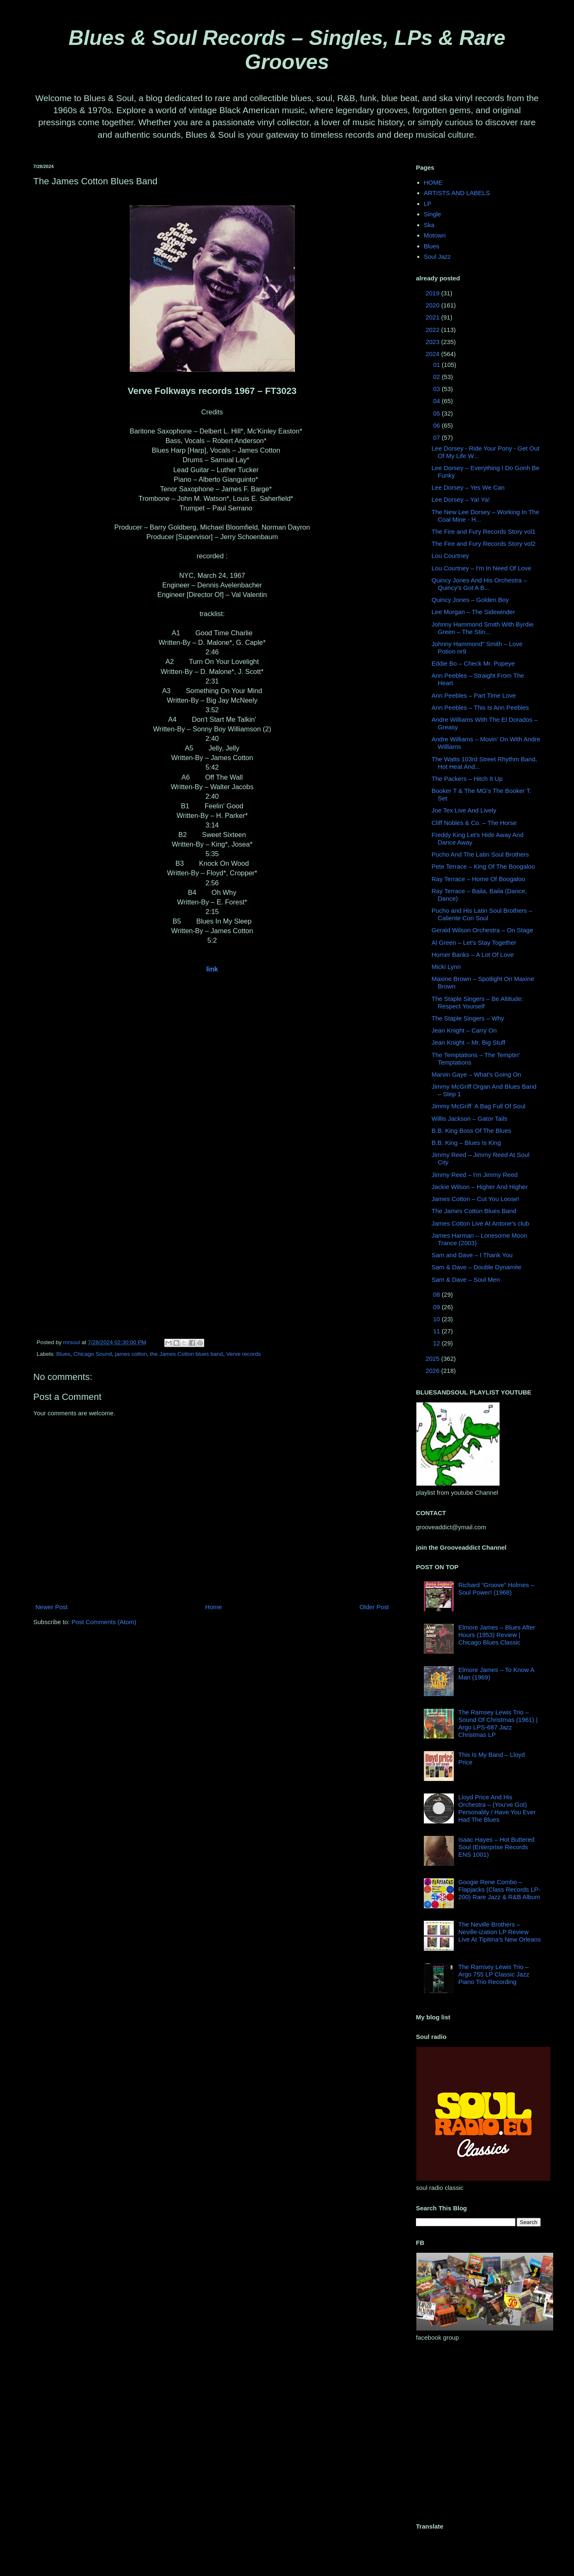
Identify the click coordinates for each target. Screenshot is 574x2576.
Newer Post (51, 1606)
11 (437, 1331)
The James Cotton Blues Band (474, 1210)
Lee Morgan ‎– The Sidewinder (473, 611)
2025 (433, 1358)
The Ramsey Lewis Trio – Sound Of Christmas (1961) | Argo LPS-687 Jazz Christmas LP (498, 1723)
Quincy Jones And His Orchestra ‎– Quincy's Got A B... (479, 584)
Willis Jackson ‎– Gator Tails (469, 1118)
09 (437, 1306)
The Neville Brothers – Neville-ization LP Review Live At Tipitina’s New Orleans (499, 1932)
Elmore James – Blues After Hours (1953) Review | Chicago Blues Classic (496, 1635)
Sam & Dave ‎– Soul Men (466, 1279)
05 (437, 413)
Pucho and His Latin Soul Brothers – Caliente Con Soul (482, 914)
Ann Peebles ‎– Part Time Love (474, 695)
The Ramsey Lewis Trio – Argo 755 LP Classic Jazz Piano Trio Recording (493, 1974)
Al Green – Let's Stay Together (474, 942)
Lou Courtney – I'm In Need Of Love (482, 568)
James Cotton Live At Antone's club (480, 1223)
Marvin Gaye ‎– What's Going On (476, 1074)
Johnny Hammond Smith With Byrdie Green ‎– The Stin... (483, 628)
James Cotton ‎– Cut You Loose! (476, 1198)
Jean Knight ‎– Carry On (464, 1030)
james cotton (131, 1354)
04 (437, 400)
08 (437, 1294)
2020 (433, 305)
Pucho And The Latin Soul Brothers (480, 854)
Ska (429, 224)
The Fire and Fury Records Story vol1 (484, 531)
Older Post (374, 1606)
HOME (433, 182)
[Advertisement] (78, 2432)
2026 (433, 1370)
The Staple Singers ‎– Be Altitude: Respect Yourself (477, 1002)
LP (427, 203)
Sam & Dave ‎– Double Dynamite (477, 1267)
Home (213, 1606)
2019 (433, 293)
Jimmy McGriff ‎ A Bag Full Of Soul (479, 1106)
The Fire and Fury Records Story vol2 (484, 543)
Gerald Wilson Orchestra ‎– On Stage (482, 930)
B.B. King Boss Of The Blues (471, 1130)
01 (437, 364)
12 (437, 1343)
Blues (63, 1354)
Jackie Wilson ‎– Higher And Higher (480, 1186)
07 (437, 437)
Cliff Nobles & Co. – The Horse (474, 822)
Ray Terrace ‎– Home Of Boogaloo (478, 878)
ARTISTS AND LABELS (457, 192)
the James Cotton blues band (186, 1354)
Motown (435, 235)
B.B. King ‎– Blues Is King (466, 1142)
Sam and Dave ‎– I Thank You (472, 1254)
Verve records (243, 1354)
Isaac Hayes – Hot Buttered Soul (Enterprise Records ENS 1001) (496, 1847)
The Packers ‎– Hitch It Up (467, 778)
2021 (433, 317)
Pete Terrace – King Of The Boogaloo (483, 866)
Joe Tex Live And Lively (464, 810)
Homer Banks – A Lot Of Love (473, 954)
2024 (433, 353)
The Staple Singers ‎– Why (468, 1018)
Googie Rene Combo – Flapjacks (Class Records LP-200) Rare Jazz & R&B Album (499, 1889)
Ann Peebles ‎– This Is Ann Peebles (480, 707)
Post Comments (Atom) (104, 1621)
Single (432, 214)
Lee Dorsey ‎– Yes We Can (468, 487)
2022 (433, 329)
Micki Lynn (446, 966)
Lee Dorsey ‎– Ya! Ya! (461, 499)
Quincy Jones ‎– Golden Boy (470, 599)
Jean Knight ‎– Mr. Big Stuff (468, 1042)
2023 (433, 341)
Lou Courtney (450, 555)
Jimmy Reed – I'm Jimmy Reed (475, 1174)
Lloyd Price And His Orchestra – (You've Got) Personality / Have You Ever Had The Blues (497, 1808)
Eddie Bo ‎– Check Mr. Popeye (473, 663)
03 (437, 388)
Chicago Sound (93, 1354)
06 (437, 425)
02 (437, 376)
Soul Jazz (437, 256)
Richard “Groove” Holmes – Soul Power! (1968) (496, 1588)
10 (437, 1319)
